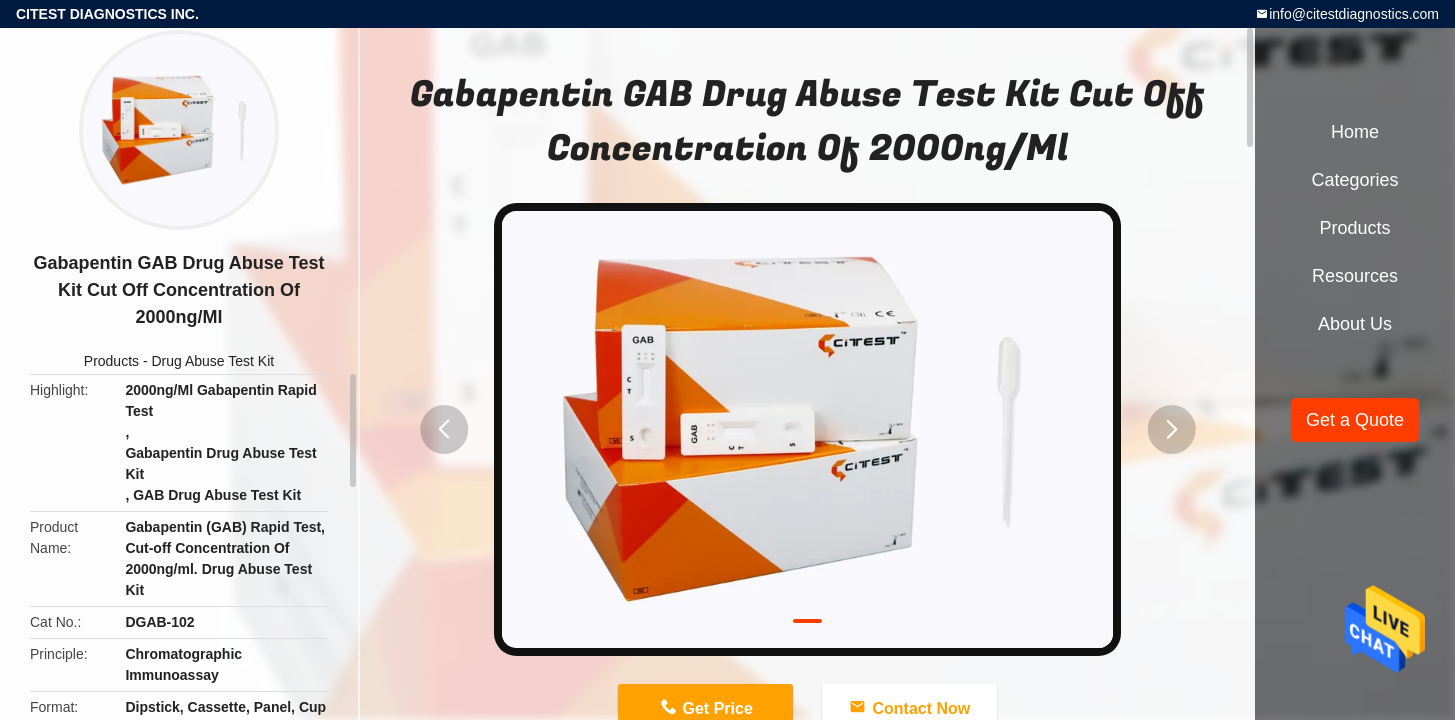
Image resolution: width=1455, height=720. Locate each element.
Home (1355, 132)
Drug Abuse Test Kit (213, 361)
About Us (1355, 324)
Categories (1354, 180)
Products (111, 361)
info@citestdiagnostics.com (1354, 14)
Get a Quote (1355, 420)
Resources (1355, 276)
